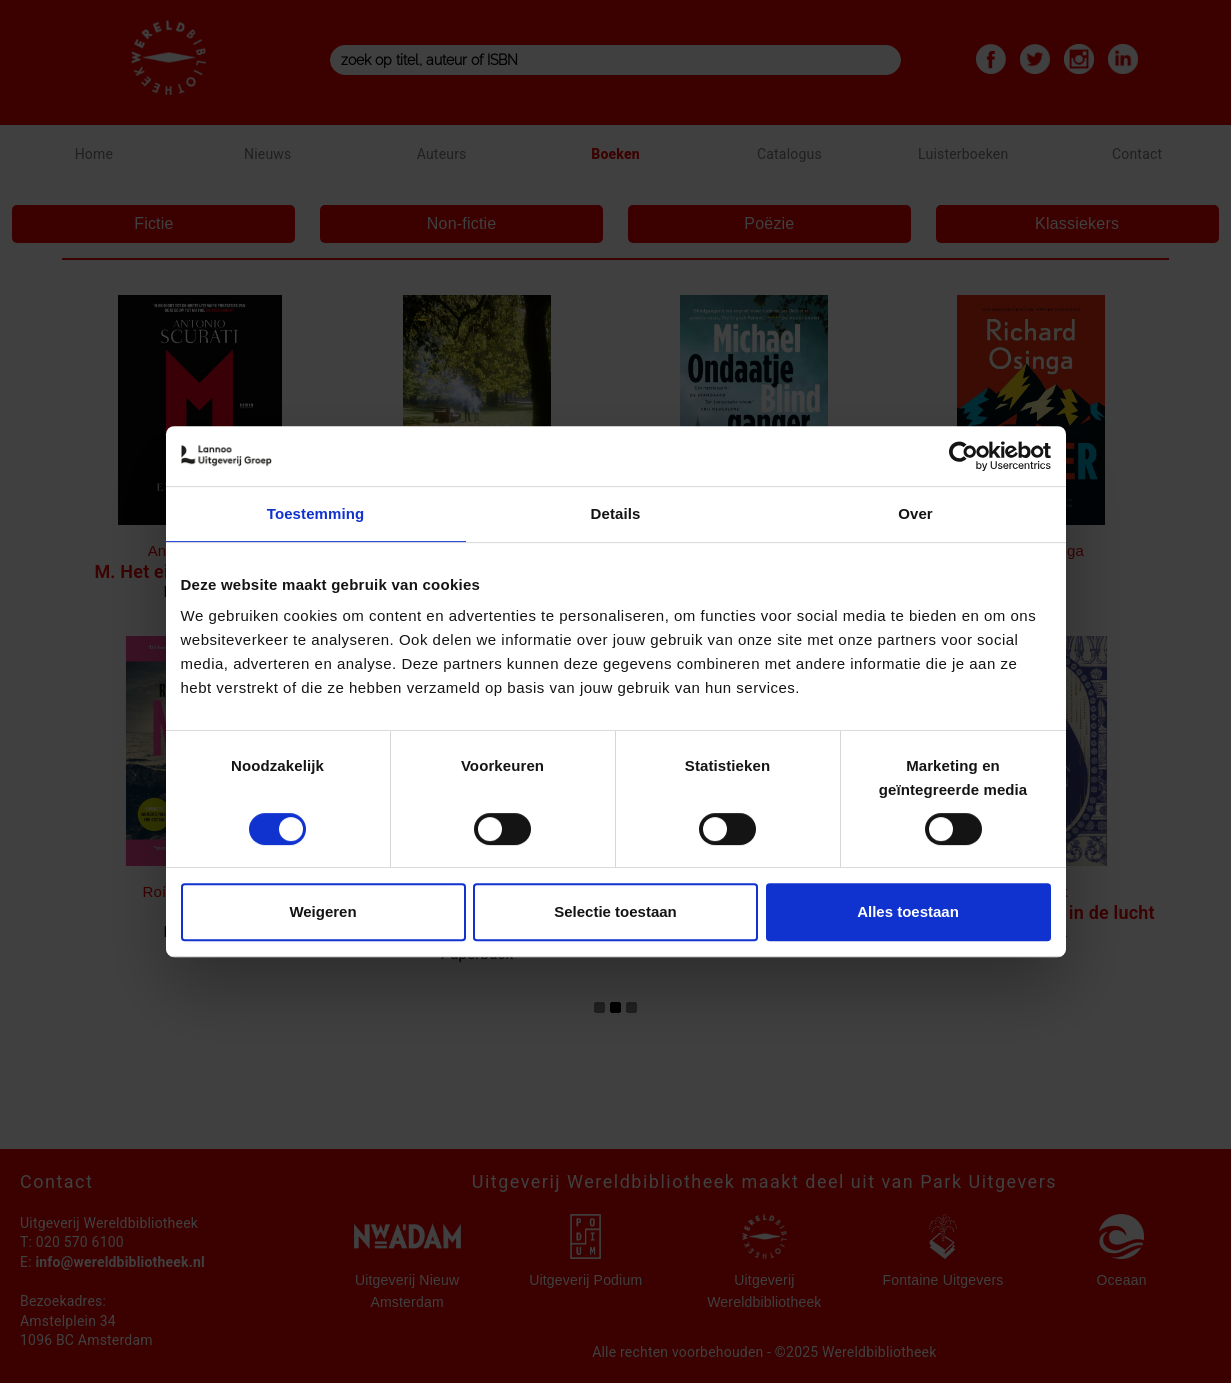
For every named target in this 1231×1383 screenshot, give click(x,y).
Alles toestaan (908, 911)
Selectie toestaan (615, 911)
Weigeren (322, 911)
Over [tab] (915, 513)
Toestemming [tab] (316, 513)
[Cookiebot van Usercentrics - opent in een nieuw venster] (963, 456)
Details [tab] (616, 513)
